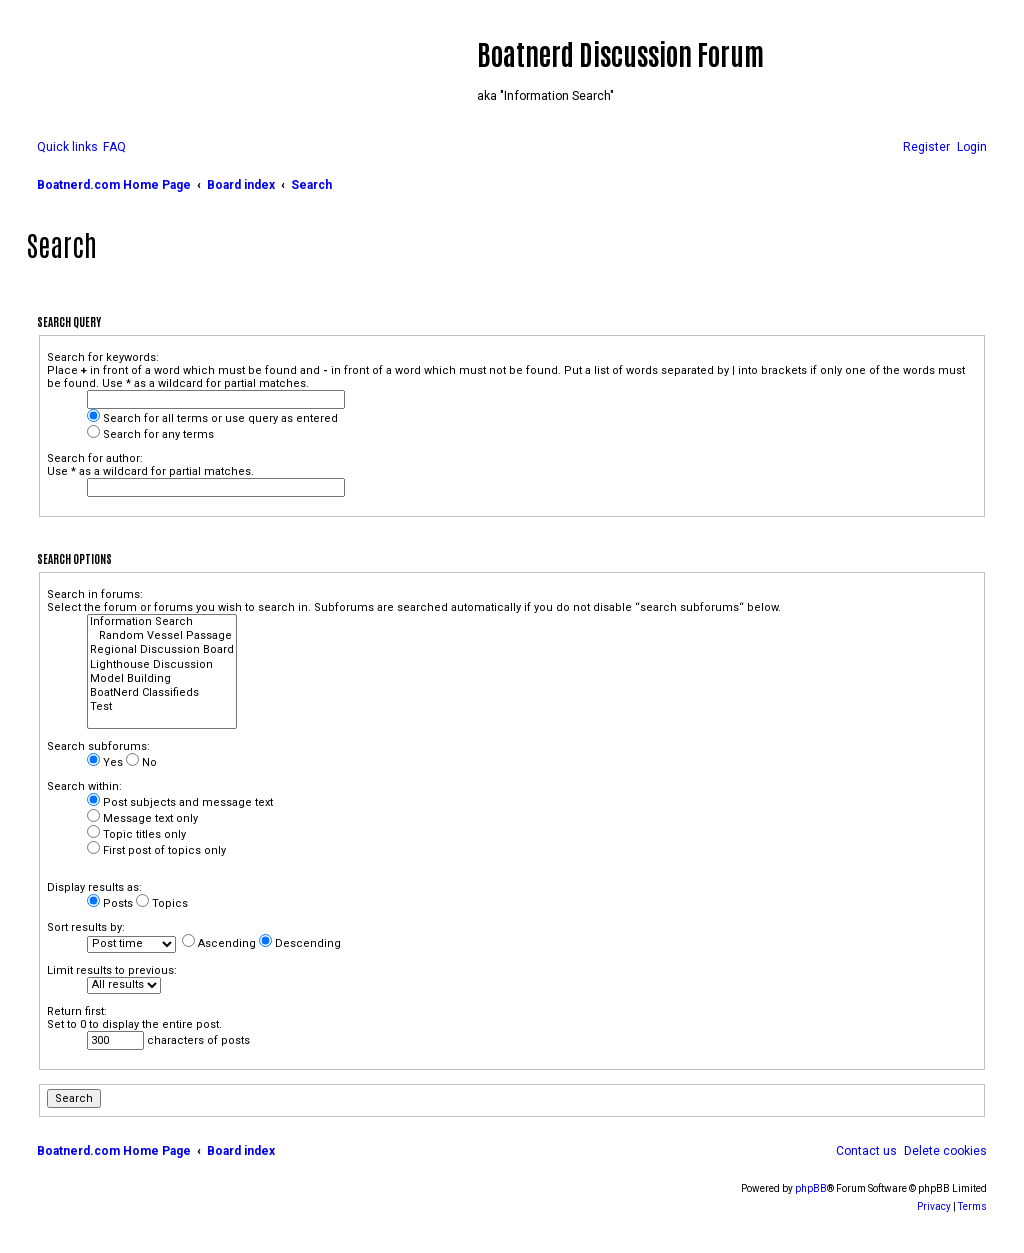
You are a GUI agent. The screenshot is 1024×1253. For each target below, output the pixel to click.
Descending (300, 943)
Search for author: (95, 458)
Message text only (142, 818)
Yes (105, 762)
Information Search (162, 622)
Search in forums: (95, 594)
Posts (110, 903)
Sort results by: (86, 927)
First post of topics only (156, 850)
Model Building (162, 679)
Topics (162, 903)
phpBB (811, 1188)
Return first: (77, 1011)
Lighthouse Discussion (162, 665)
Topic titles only (136, 834)
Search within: (84, 786)
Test (162, 707)
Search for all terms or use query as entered (212, 418)
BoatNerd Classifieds (162, 693)
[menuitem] (114, 147)
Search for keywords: (103, 357)
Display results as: (94, 887)
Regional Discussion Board (162, 650)
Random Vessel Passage (162, 636)
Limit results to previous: (112, 970)
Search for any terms (150, 434)
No (141, 762)
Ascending (219, 943)
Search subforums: (98, 746)
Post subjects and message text (180, 802)
